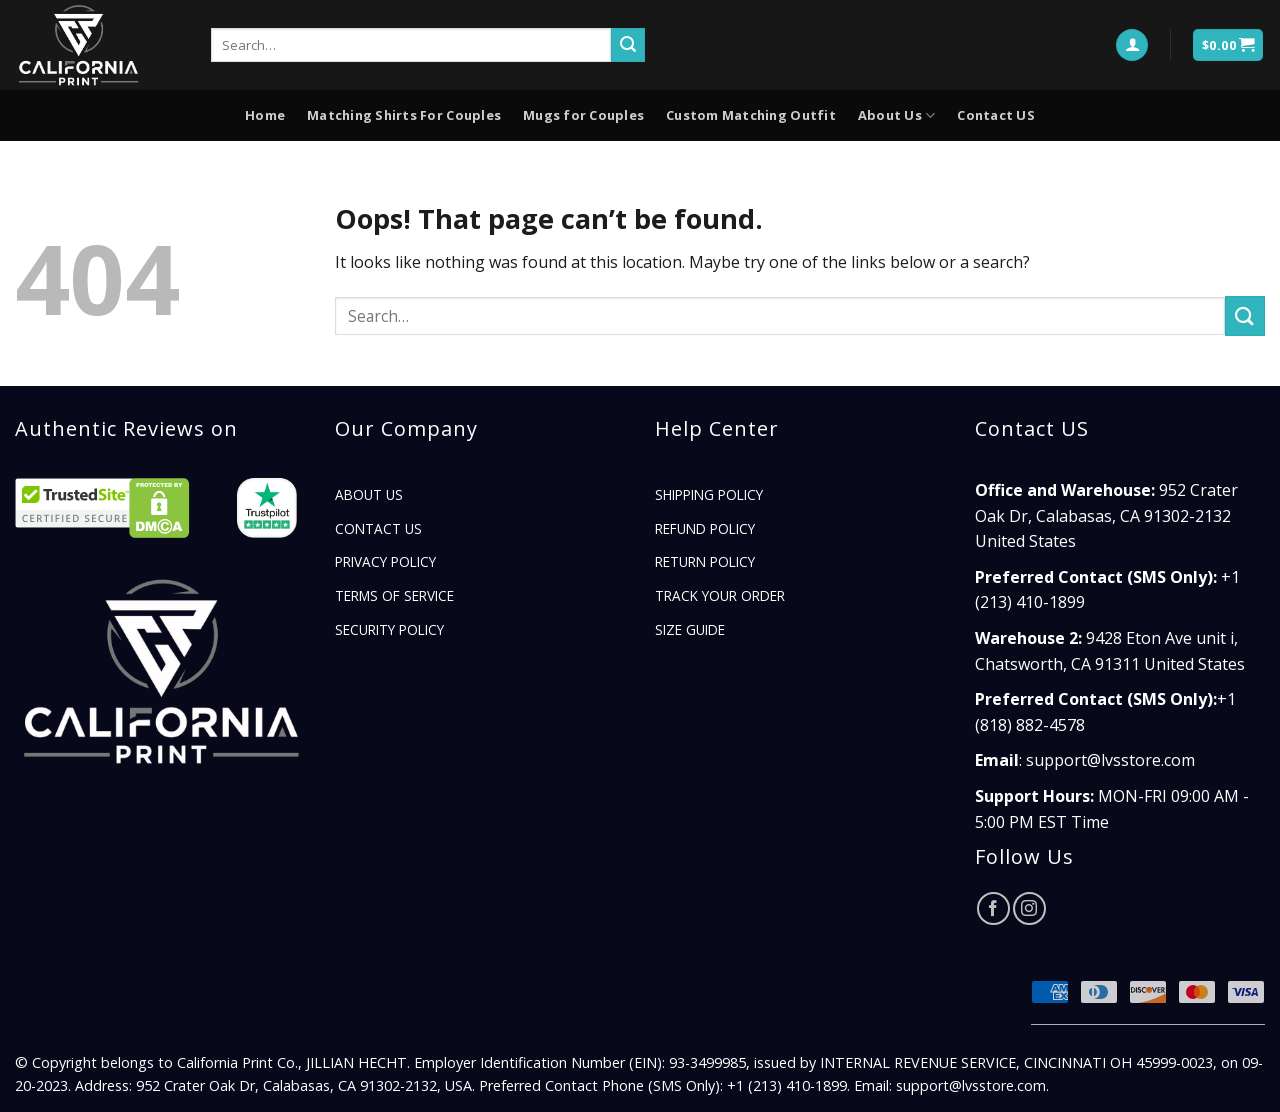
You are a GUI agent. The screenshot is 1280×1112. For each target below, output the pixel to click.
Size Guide (690, 629)
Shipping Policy (709, 494)
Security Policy (389, 629)
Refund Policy (705, 528)
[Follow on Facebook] (993, 908)
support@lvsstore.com (1110, 760)
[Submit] (628, 45)
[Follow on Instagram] (1029, 908)
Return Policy (705, 561)
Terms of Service (394, 595)
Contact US (996, 115)
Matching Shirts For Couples (404, 115)
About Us (897, 115)
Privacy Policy (385, 561)
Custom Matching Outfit (751, 115)
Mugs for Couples (583, 115)
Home (265, 115)
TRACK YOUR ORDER (720, 595)
